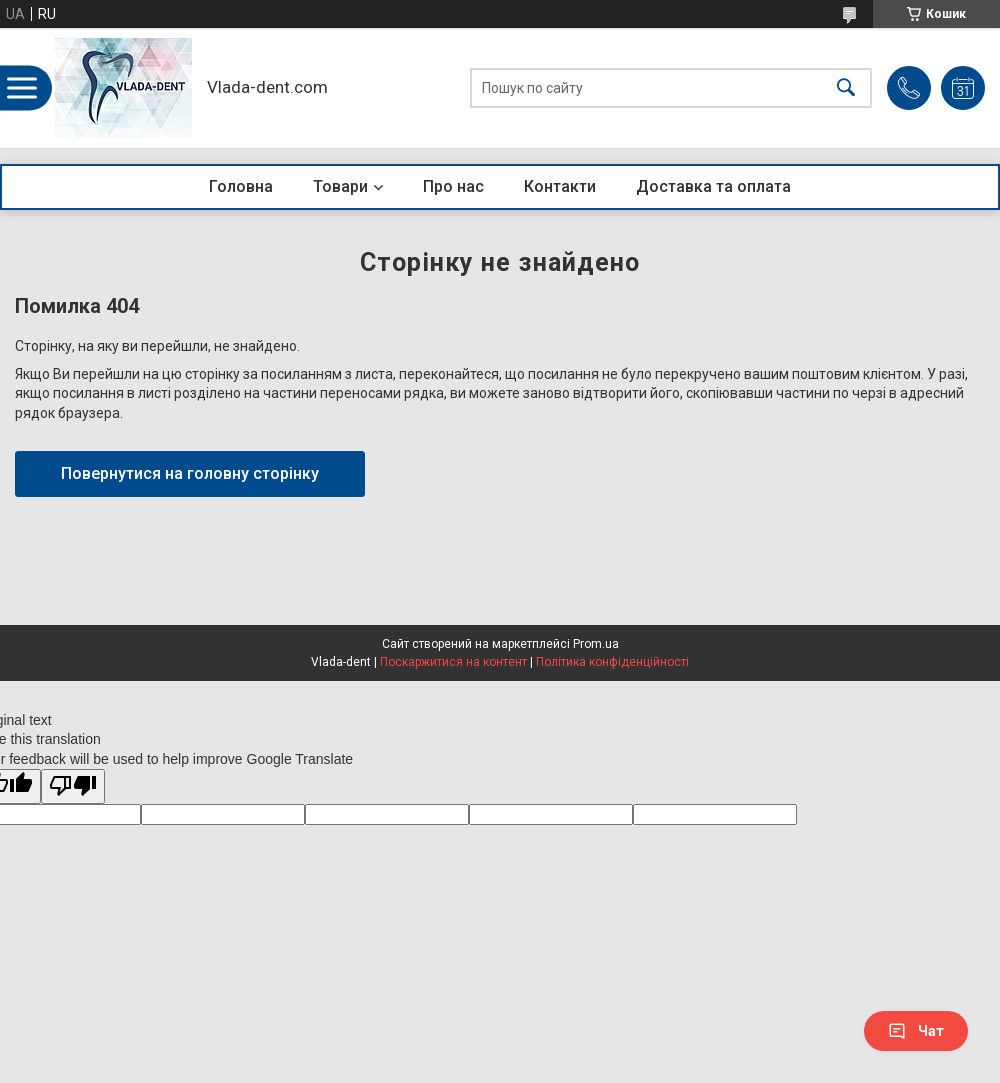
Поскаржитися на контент (453, 662)
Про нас (453, 186)
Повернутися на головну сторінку (190, 473)
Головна (241, 186)
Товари (340, 186)
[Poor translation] (73, 786)
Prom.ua (596, 644)
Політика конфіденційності (612, 662)
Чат (916, 1031)
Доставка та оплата (713, 186)
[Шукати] (846, 88)
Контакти (560, 186)
